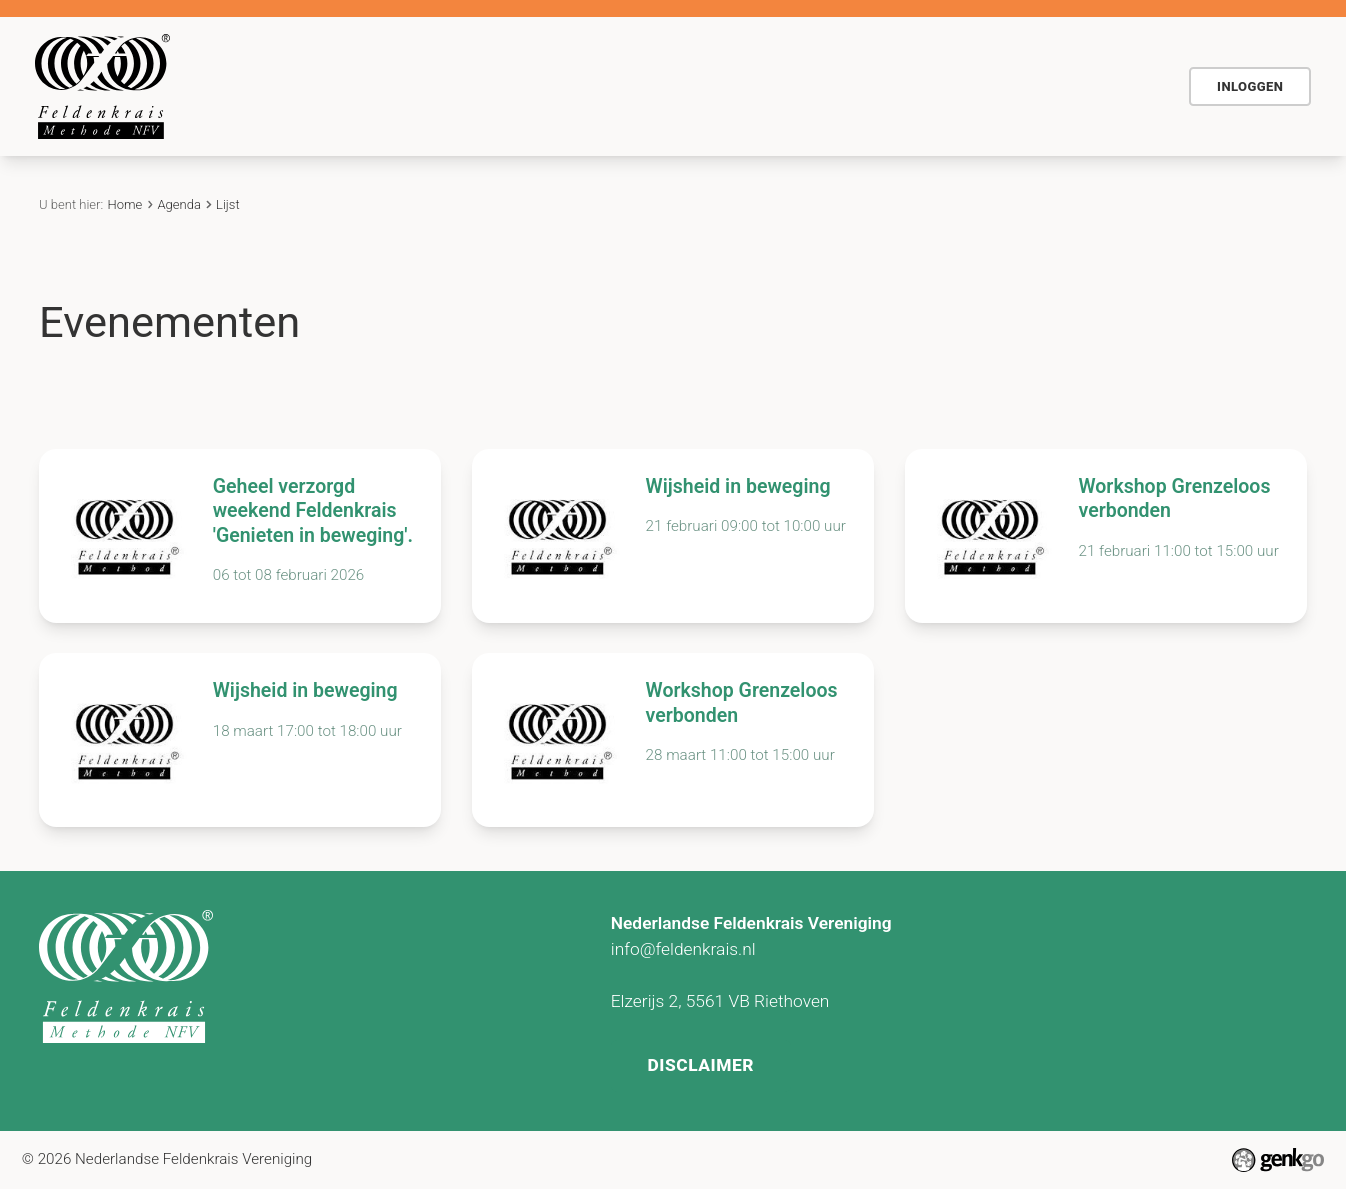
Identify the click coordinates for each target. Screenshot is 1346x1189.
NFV (1124, 86)
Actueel (725, 86)
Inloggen (1250, 86)
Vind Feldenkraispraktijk (980, 86)
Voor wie (533, 86)
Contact (820, 86)
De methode (418, 86)
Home (329, 86)
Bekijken (240, 536)
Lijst (228, 204)
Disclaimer (701, 1062)
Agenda (632, 86)
